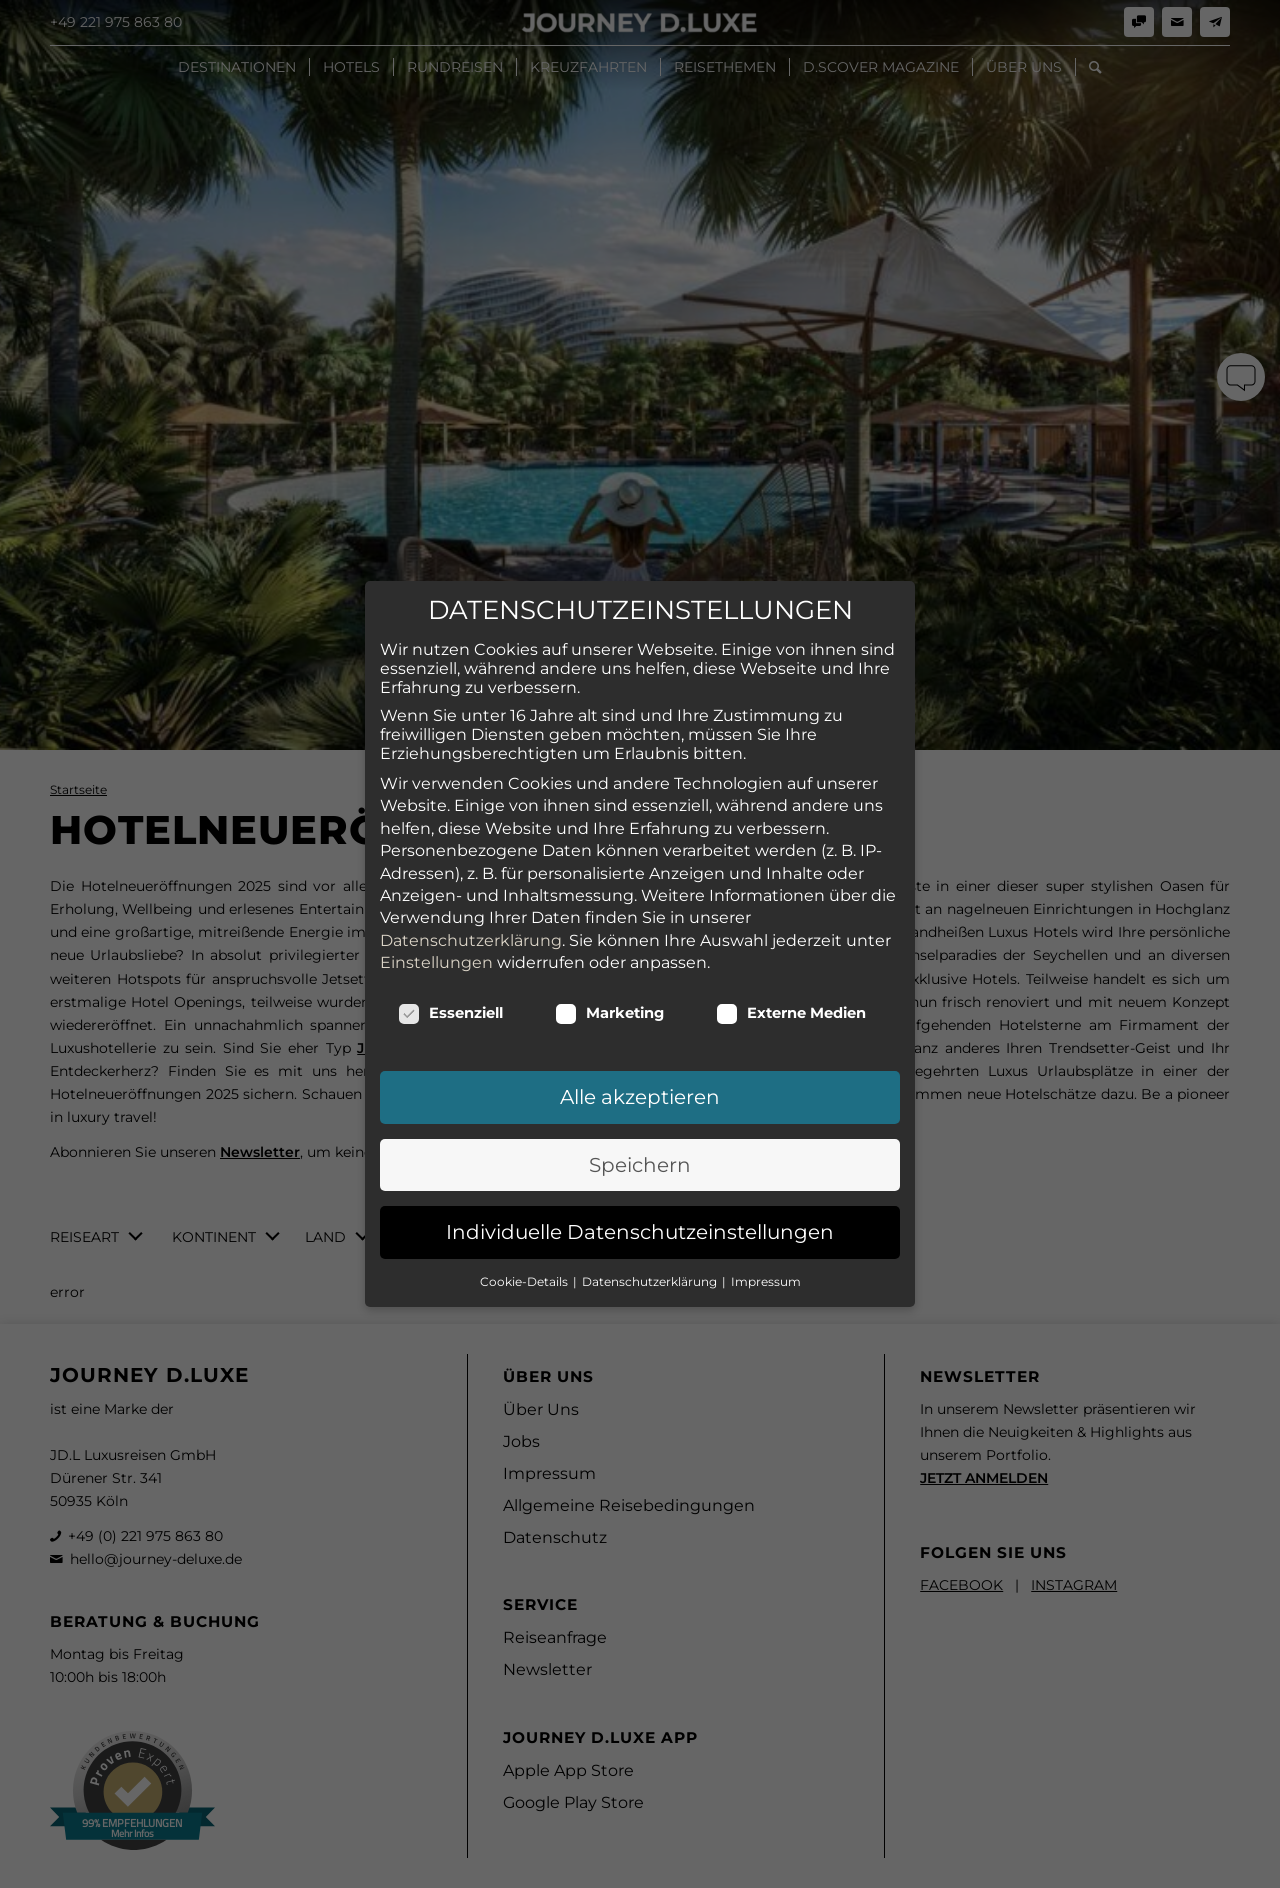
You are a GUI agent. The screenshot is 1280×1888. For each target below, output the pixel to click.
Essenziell (450, 922)
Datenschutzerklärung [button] (651, 1189)
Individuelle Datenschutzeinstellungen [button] (640, 1140)
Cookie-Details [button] (525, 1189)
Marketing (609, 922)
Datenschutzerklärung (471, 848)
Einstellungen (436, 870)
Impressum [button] (766, 1189)
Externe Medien (791, 922)
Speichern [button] (640, 1073)
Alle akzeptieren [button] (640, 1006)
